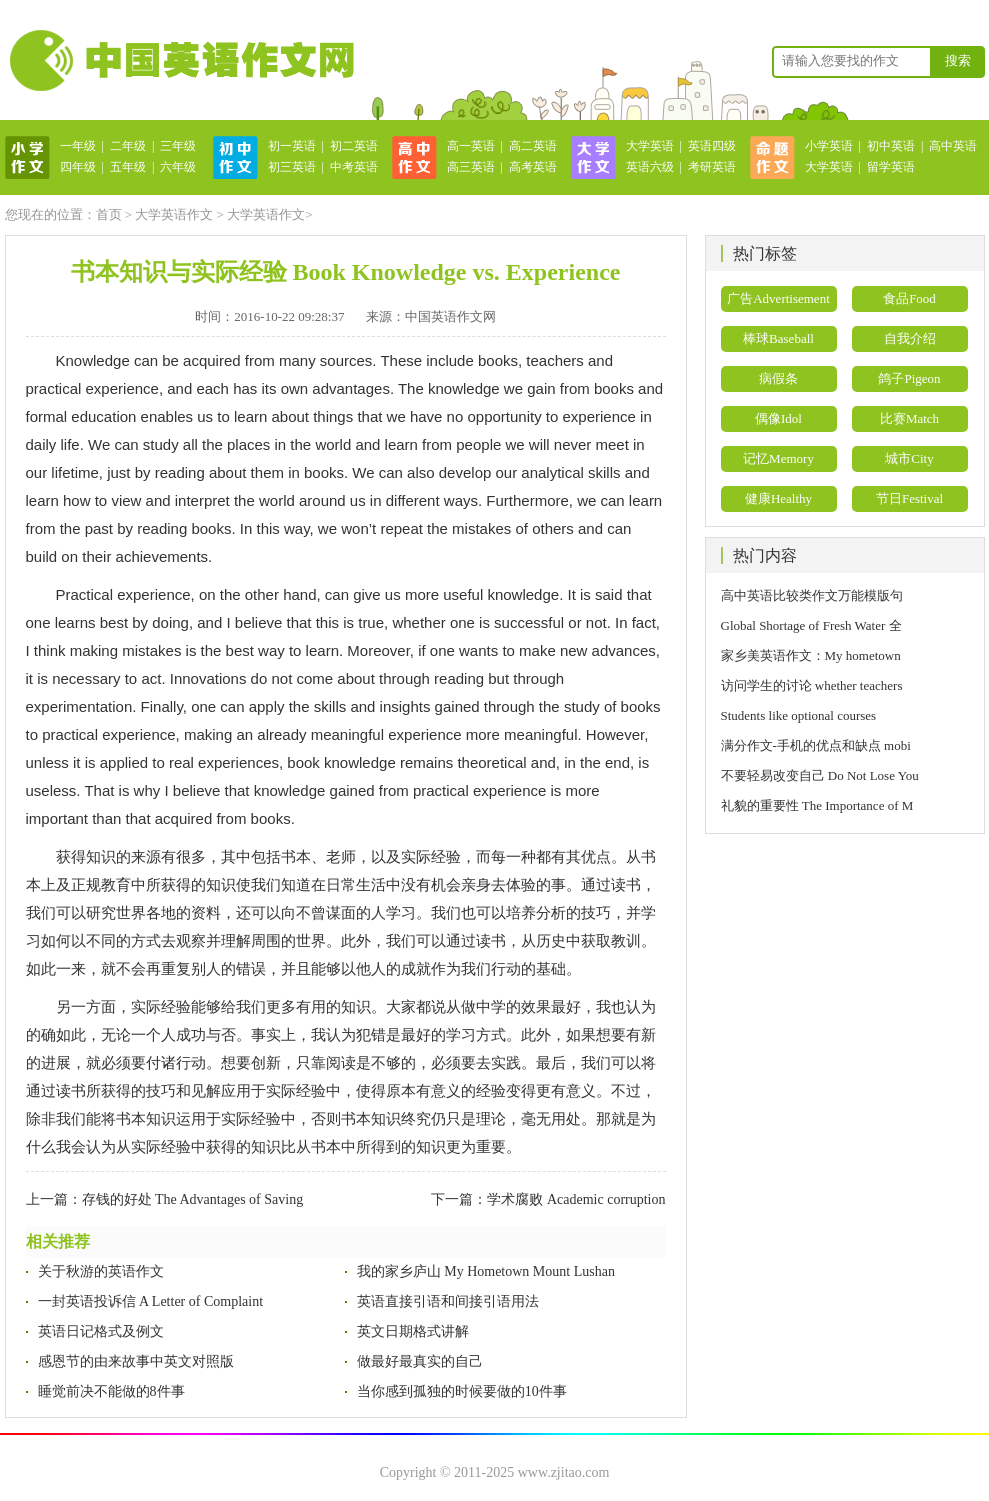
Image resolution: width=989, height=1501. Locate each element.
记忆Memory (778, 458)
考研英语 (712, 167)
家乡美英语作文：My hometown (811, 655)
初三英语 (292, 167)
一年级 (78, 146)
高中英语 (953, 146)
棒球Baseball (778, 338)
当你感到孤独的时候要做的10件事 (462, 1391)
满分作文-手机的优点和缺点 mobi (816, 745)
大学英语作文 (174, 214)
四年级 (78, 167)
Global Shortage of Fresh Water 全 (811, 625)
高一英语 (471, 146)
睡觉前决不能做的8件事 (111, 1391)
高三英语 (471, 167)
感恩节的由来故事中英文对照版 (136, 1361)
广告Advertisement (778, 298)
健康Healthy (778, 498)
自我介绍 (910, 338)
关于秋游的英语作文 (101, 1271)
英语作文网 (180, 60)
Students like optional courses (805, 715)
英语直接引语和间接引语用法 (448, 1301)
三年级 (178, 146)
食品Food (909, 298)
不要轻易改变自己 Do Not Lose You (820, 775)
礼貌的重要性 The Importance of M (817, 805)
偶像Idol (778, 418)
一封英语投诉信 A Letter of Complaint (151, 1301)
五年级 (128, 167)
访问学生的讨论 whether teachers (812, 685)
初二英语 (354, 146)
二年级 (128, 146)
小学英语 (829, 146)
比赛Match (909, 418)
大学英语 (650, 146)
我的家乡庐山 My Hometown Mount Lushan (486, 1271)
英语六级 (650, 167)
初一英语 (292, 146)
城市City (909, 458)
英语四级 (712, 146)
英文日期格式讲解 (413, 1331)
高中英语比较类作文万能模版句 (812, 595)
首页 (109, 214)
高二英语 (533, 146)
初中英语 (891, 146)
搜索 (958, 60)
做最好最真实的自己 (420, 1361)
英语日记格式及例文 (101, 1331)
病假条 (778, 378)
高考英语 (533, 167)
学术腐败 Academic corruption (576, 1199)
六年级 (178, 167)
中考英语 (354, 167)
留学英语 (891, 167)
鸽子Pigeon (909, 378)
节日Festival (909, 498)
